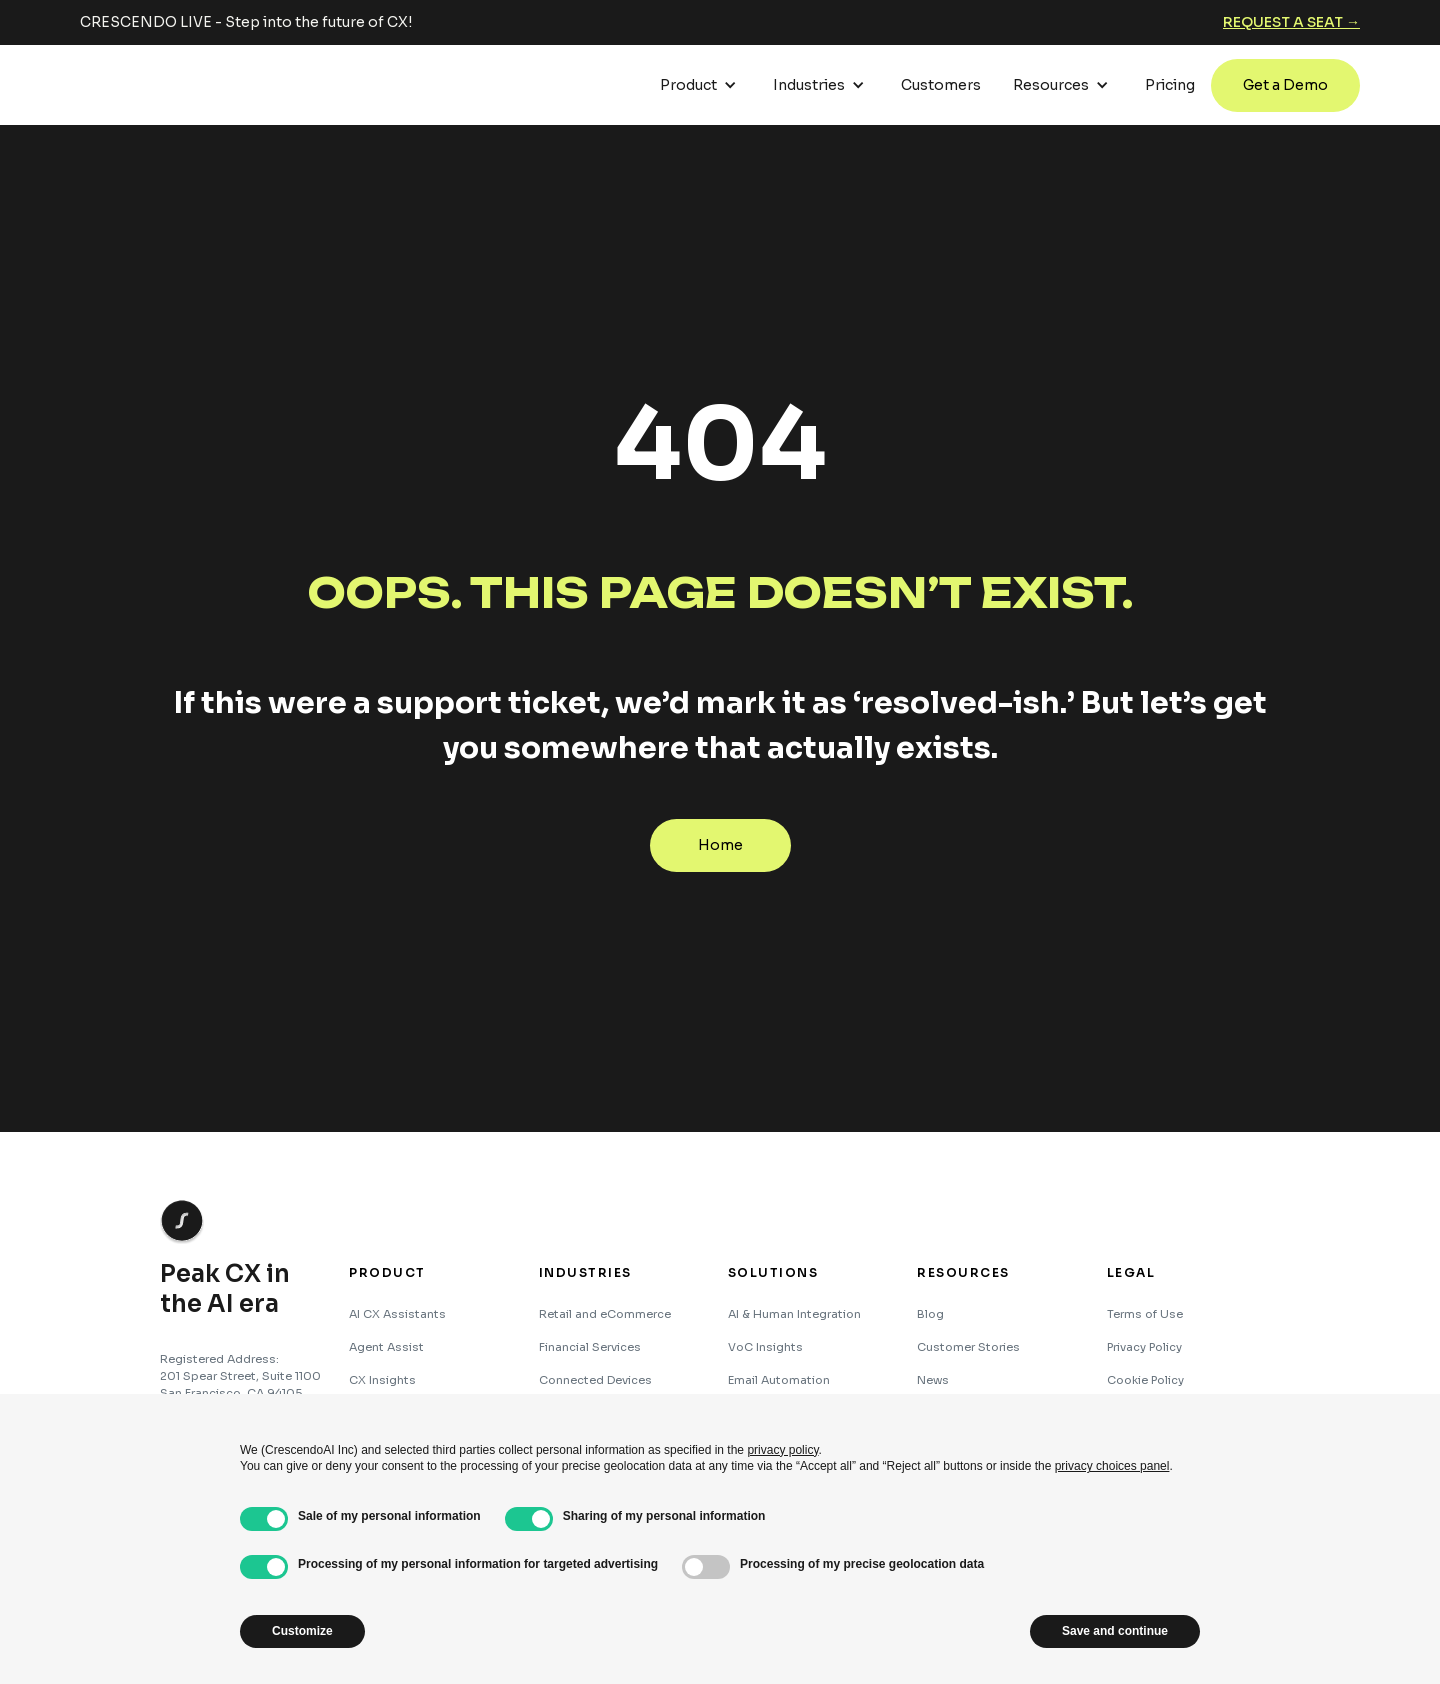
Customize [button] (302, 1631)
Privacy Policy (1144, 1347)
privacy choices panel (1112, 1466)
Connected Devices (595, 1380)
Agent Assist (386, 1347)
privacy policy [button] (782, 1450)
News (933, 1380)
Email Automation (779, 1380)
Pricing (1170, 85)
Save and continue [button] (1115, 1631)
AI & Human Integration (794, 1314)
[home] (155, 85)
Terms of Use (1145, 1314)
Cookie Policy (1145, 1380)
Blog (930, 1314)
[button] (700, 85)
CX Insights (382, 1380)
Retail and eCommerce (605, 1314)
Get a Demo (1285, 85)
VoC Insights (765, 1347)
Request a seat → (1291, 22)
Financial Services (590, 1347)
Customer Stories (968, 1347)
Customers (941, 85)
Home (720, 845)
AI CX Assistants (397, 1314)
